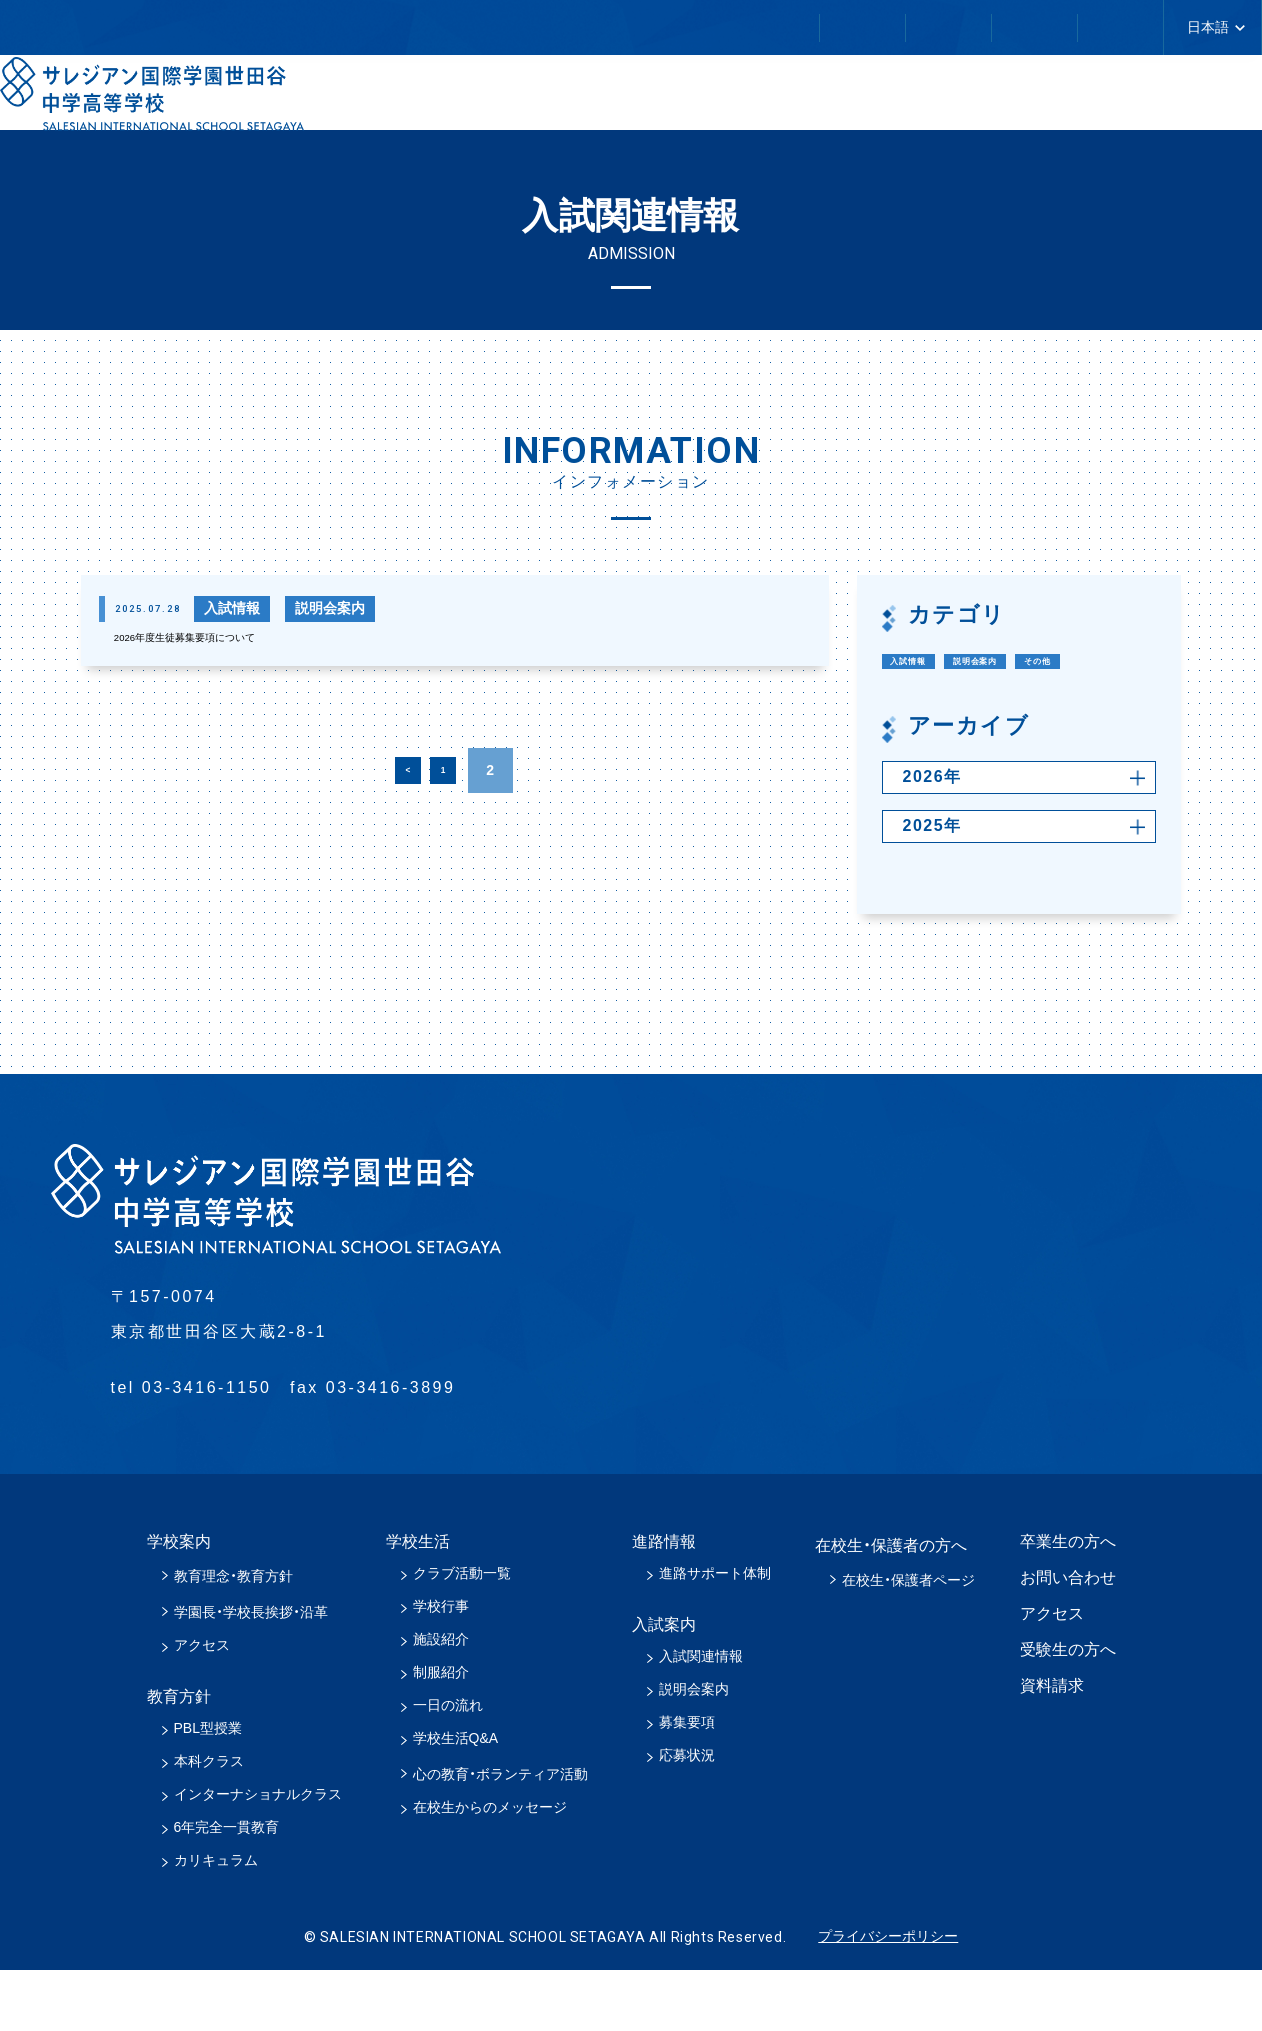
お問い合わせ (768, 27)
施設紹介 (441, 1700)
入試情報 (928, 662)
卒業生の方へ (589, 27)
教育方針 (689, 99)
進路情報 (1025, 99)
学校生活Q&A (456, 1799)
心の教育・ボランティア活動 (500, 1835)
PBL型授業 (208, 1789)
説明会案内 (1043, 662)
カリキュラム (216, 1921)
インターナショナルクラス (258, 1855)
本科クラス (209, 1822)
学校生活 (857, 99)
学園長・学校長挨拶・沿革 (251, 1673)
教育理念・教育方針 (233, 1637)
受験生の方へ (1068, 1710)
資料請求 (1052, 1746)
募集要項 (687, 1783)
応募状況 (687, 1816)
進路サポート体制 (715, 1634)
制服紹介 (441, 1733)
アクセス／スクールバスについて (1017, 27)
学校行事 (441, 1667)
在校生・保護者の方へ (383, 28)
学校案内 (521, 99)
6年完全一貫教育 (227, 1888)
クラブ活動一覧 (462, 1634)
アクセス (202, 1706)
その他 (920, 708)
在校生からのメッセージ (490, 1868)
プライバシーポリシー (888, 1997)
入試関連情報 (701, 1717)
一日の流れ (448, 1766)
